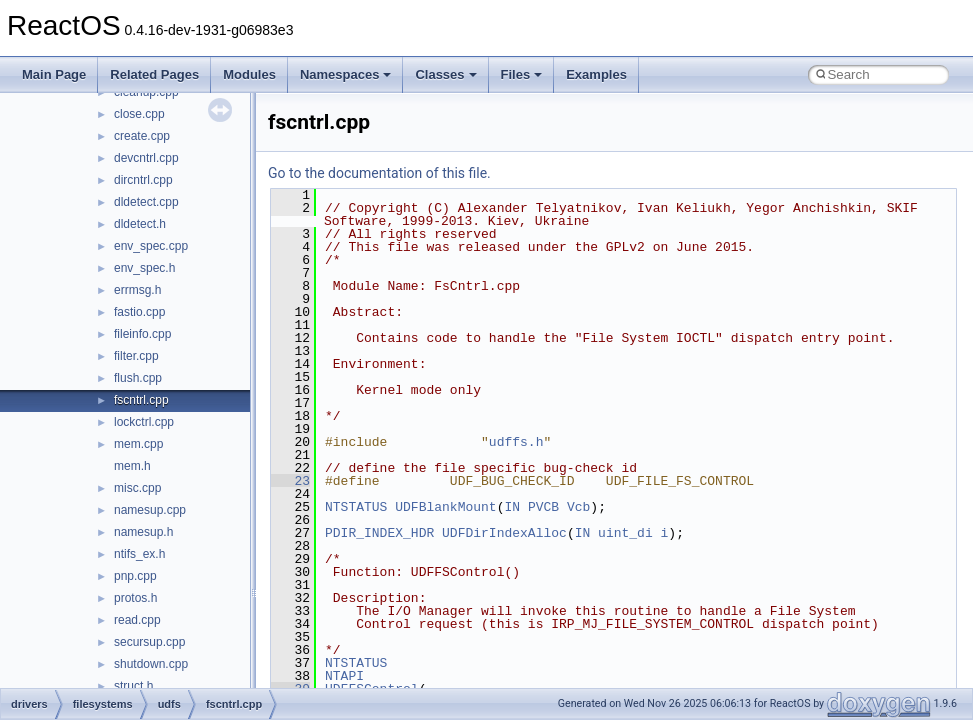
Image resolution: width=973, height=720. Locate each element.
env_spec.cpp (151, 246)
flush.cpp (138, 378)
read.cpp (137, 620)
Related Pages (154, 74)
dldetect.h (140, 224)
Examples (596, 74)
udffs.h (516, 442)
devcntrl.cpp (146, 158)
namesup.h (143, 532)
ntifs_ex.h (139, 554)
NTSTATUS (356, 507)
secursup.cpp (149, 642)
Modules (249, 74)
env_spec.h (144, 268)
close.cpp (139, 114)
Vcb (578, 507)
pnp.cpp (135, 576)
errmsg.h (137, 290)
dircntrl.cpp (143, 180)
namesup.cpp (150, 510)
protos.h (135, 598)
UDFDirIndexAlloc (504, 533)
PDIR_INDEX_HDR (379, 533)
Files (522, 74)
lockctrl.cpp (144, 422)
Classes (445, 74)
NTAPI (344, 676)
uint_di (625, 533)
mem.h (132, 466)
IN (512, 507)
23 (290, 481)
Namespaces (346, 74)
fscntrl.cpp (141, 400)
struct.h (133, 686)
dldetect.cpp (146, 202)
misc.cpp (137, 488)
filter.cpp (136, 356)
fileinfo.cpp (142, 334)
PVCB (543, 507)
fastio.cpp (139, 312)
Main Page (54, 74)
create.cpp (142, 136)
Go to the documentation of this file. (379, 173)
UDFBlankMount (445, 507)
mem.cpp (138, 444)
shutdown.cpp (151, 664)
